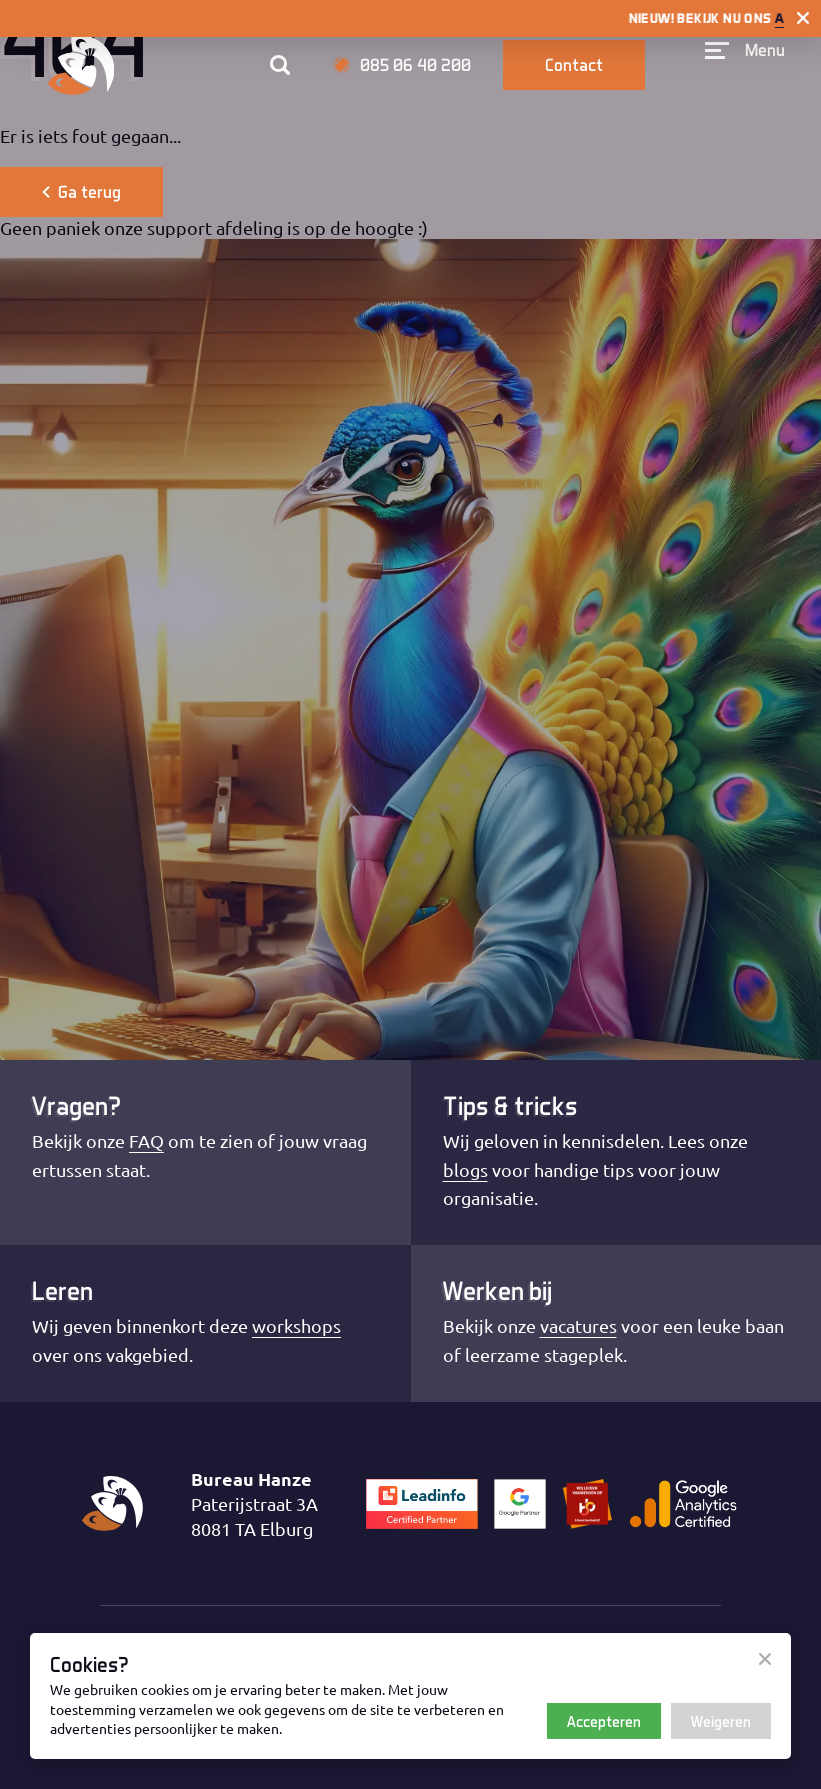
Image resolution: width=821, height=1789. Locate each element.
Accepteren (604, 1721)
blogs (465, 1169)
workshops (296, 1325)
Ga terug (81, 191)
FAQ (146, 1140)
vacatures (578, 1325)
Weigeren (721, 1721)
